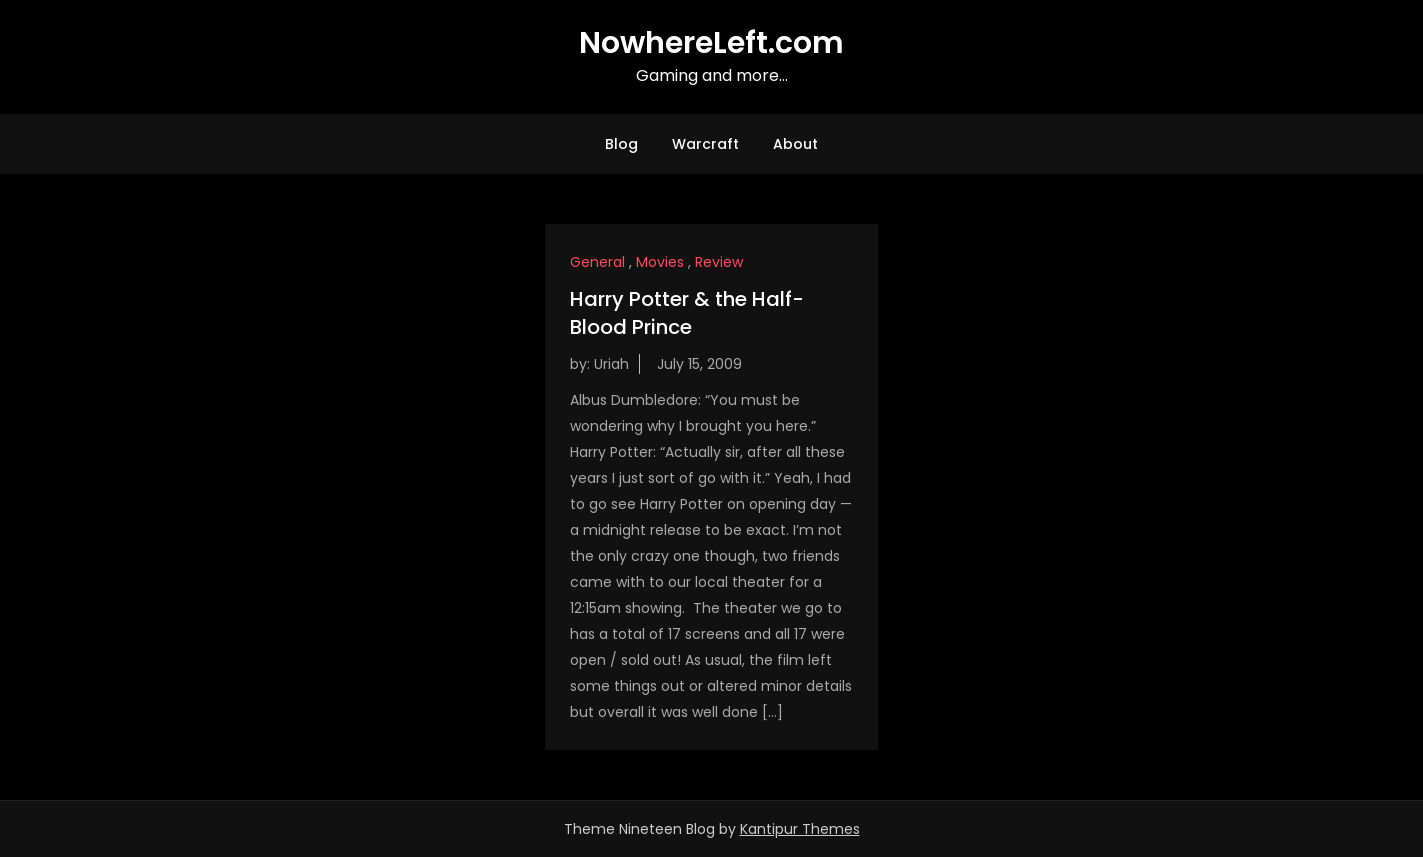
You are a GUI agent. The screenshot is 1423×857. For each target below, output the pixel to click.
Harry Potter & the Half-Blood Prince (687, 313)
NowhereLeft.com (711, 43)
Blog (621, 144)
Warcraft (705, 144)
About (795, 144)
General (597, 262)
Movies (660, 262)
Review (719, 262)
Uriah (611, 364)
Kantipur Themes (800, 829)
